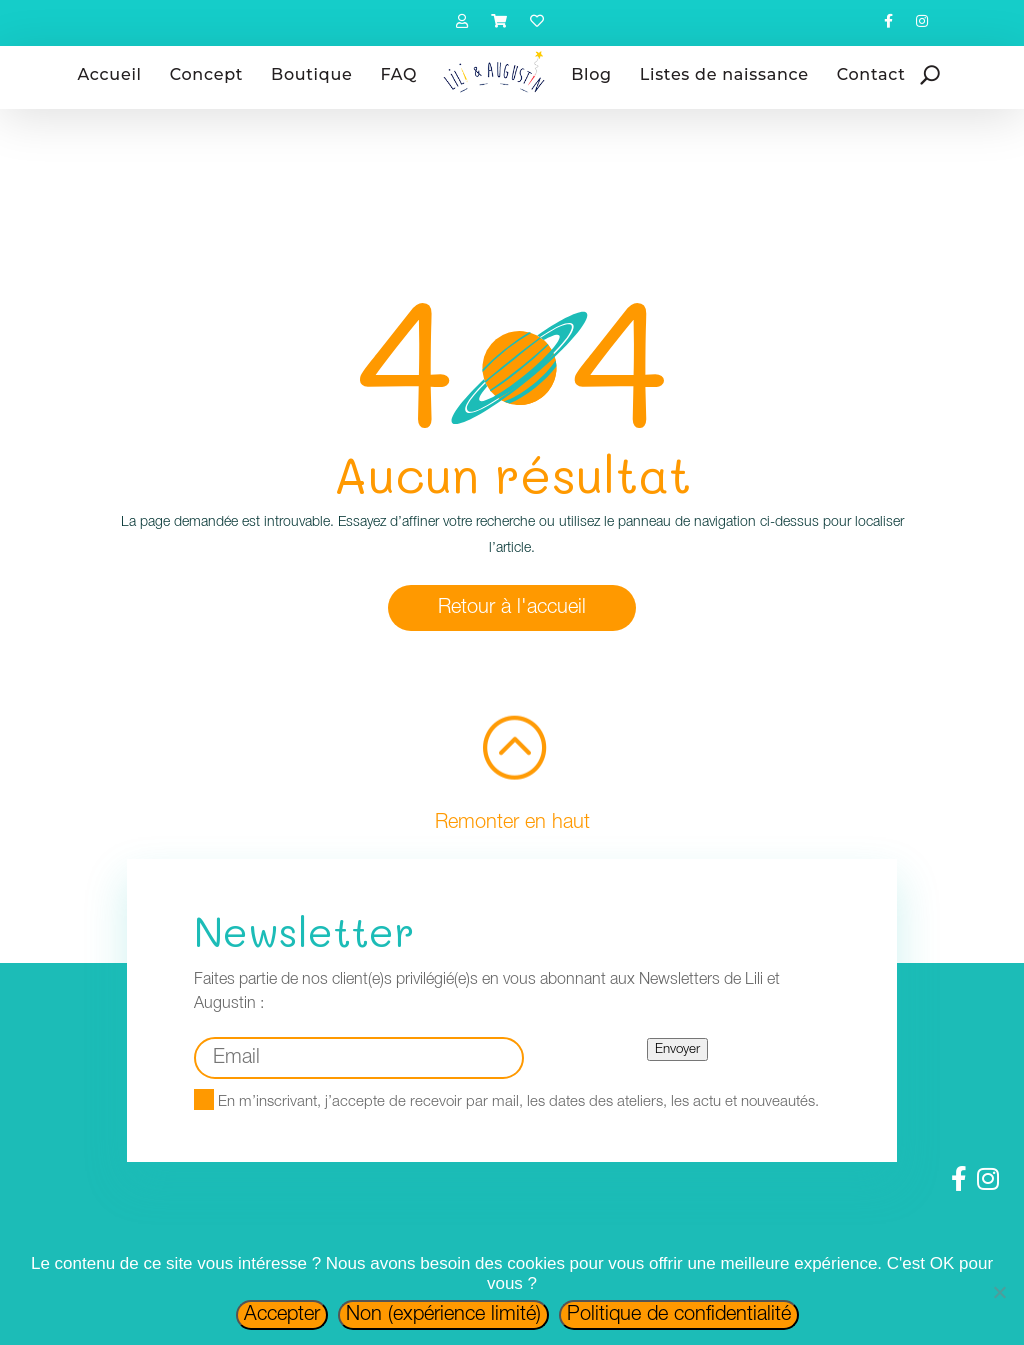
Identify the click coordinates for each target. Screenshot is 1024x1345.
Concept (206, 74)
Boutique (311, 74)
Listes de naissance (724, 74)
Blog (591, 74)
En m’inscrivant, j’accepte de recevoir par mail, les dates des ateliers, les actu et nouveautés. (506, 1102)
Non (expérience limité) (443, 1315)
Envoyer (677, 1049)
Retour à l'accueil (512, 608)
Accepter (282, 1315)
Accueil (110, 74)
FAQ (398, 74)
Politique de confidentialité (679, 1315)
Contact (871, 74)
